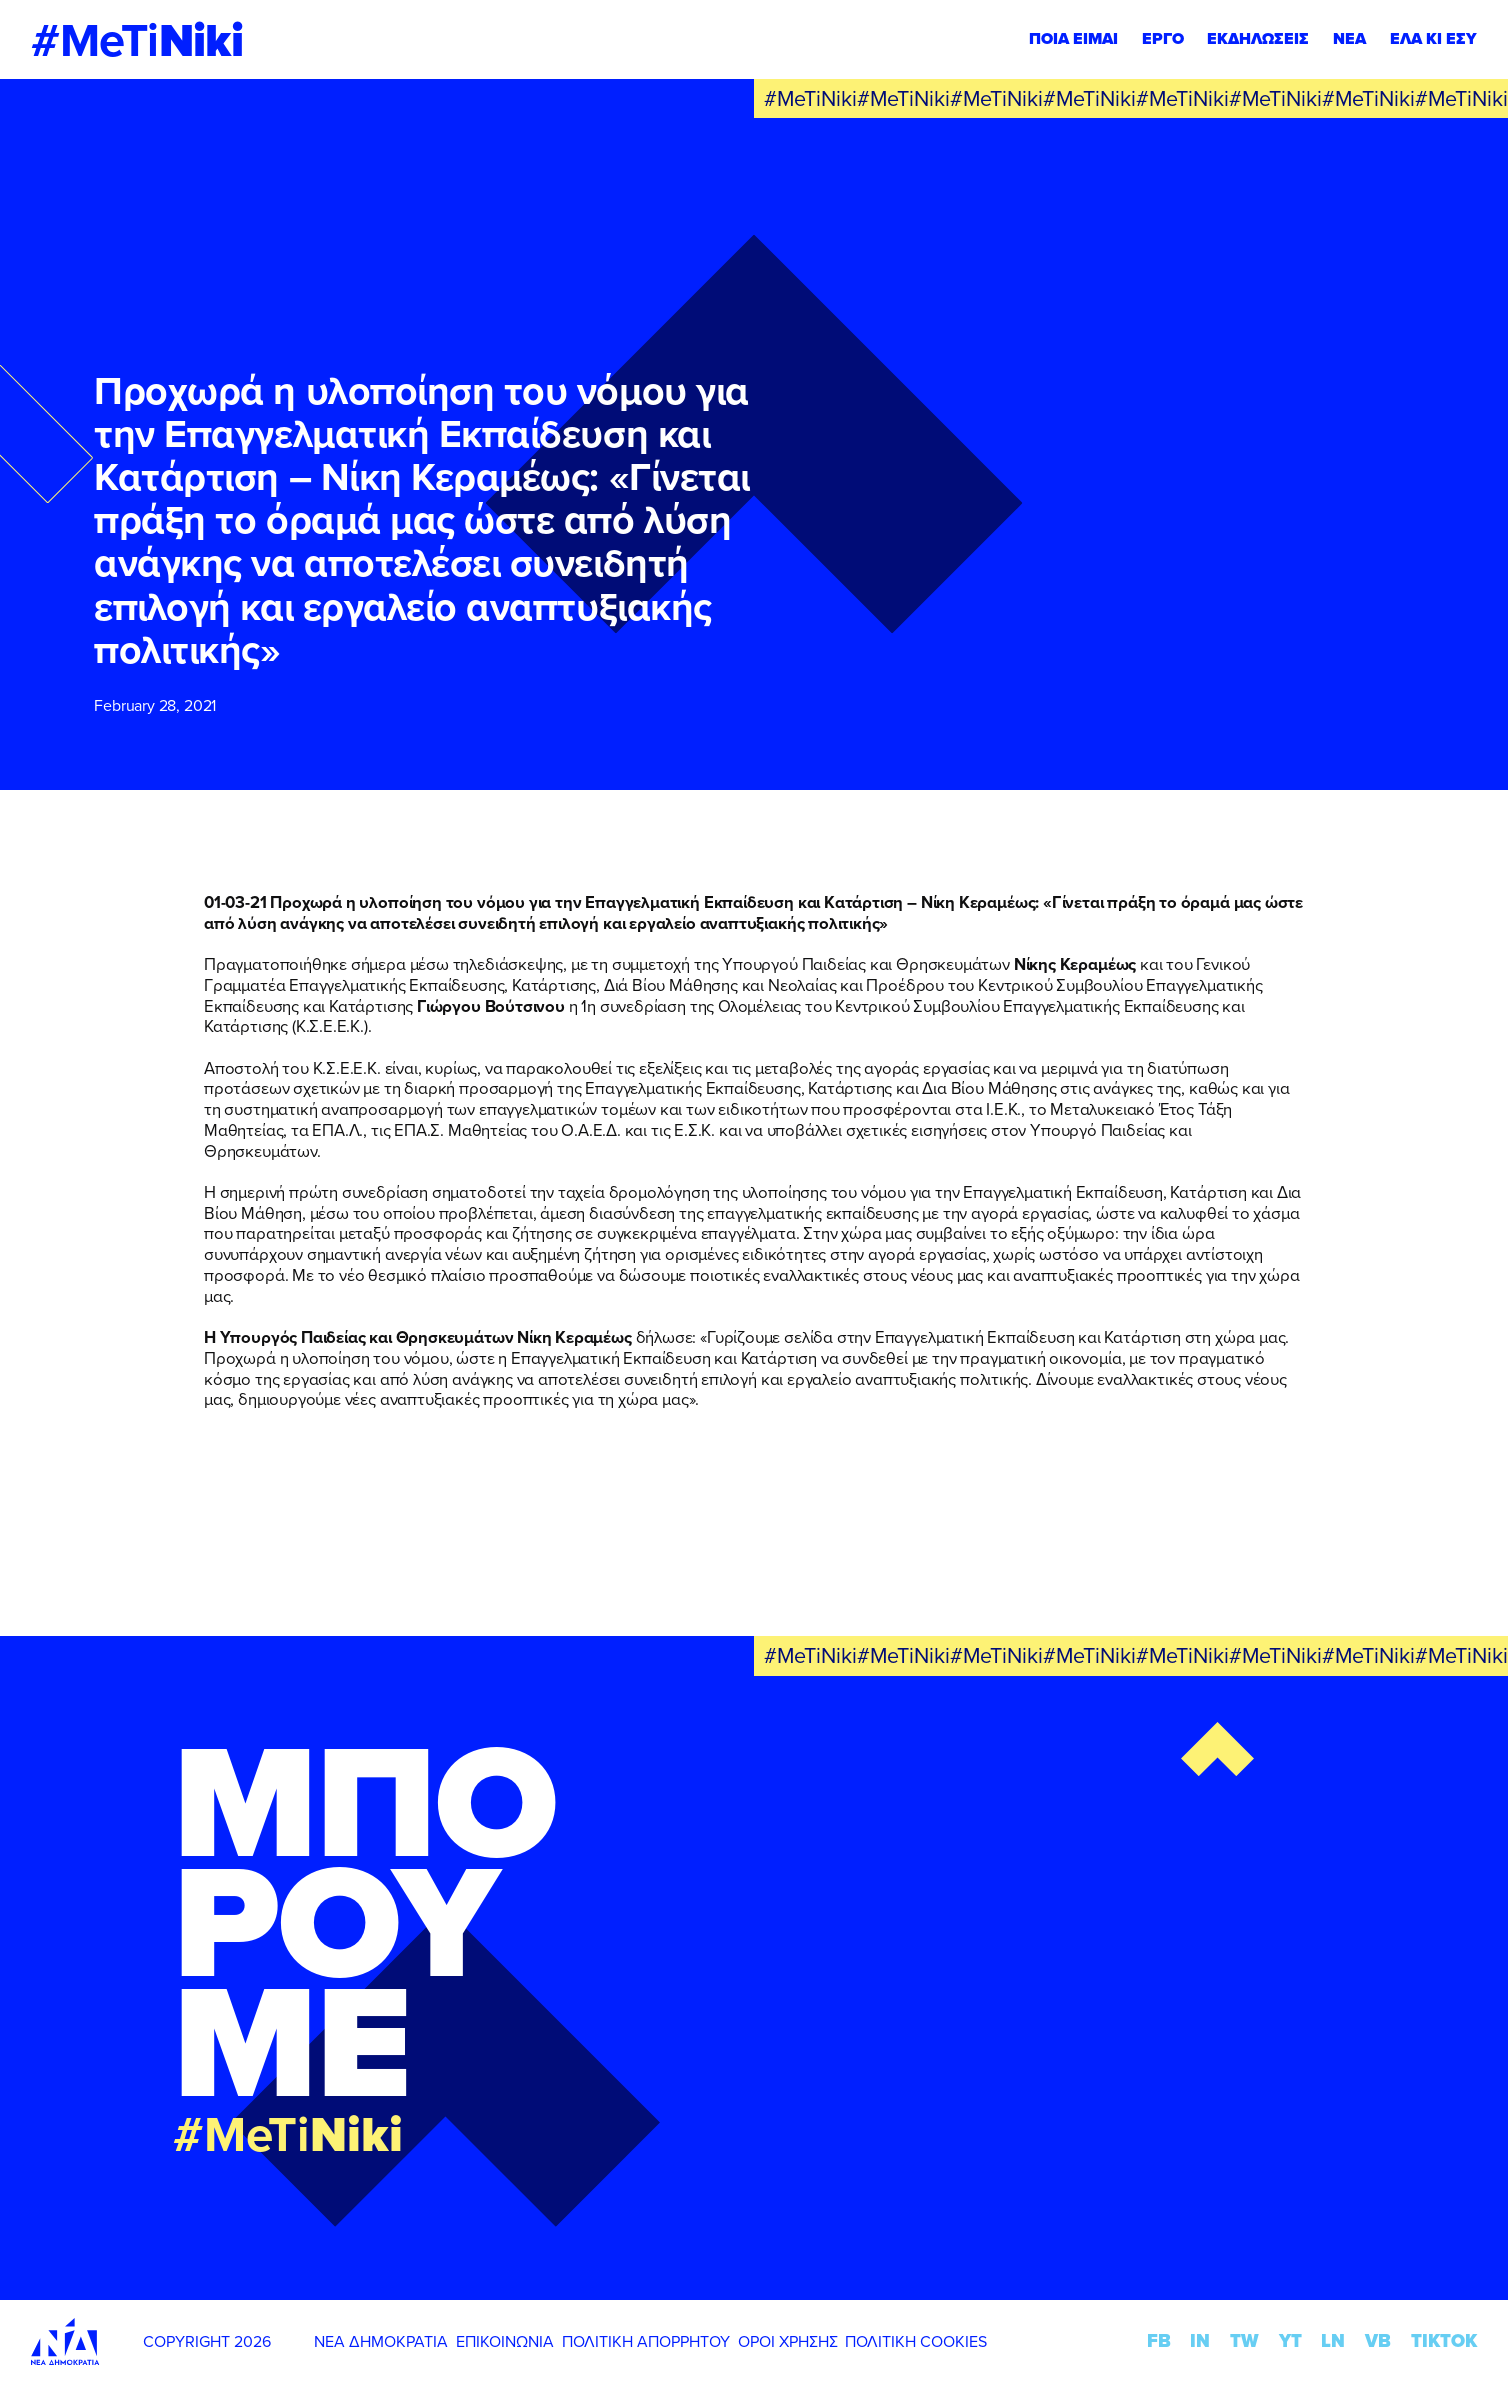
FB (1159, 2340)
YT (1290, 2340)
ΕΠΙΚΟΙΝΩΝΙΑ (505, 2341)
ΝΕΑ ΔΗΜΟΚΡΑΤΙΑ (381, 2341)
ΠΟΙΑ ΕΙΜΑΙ (1073, 38)
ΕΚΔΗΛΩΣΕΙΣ (1258, 38)
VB (1378, 2340)
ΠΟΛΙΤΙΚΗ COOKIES (916, 2341)
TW (1244, 2340)
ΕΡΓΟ (1163, 38)
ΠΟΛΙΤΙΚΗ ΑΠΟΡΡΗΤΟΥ (646, 2341)
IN (1200, 2340)
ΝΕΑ (1349, 38)
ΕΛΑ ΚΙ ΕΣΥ (1433, 38)
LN (1333, 2340)
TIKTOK (1444, 2340)
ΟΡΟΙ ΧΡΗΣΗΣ (788, 2341)
